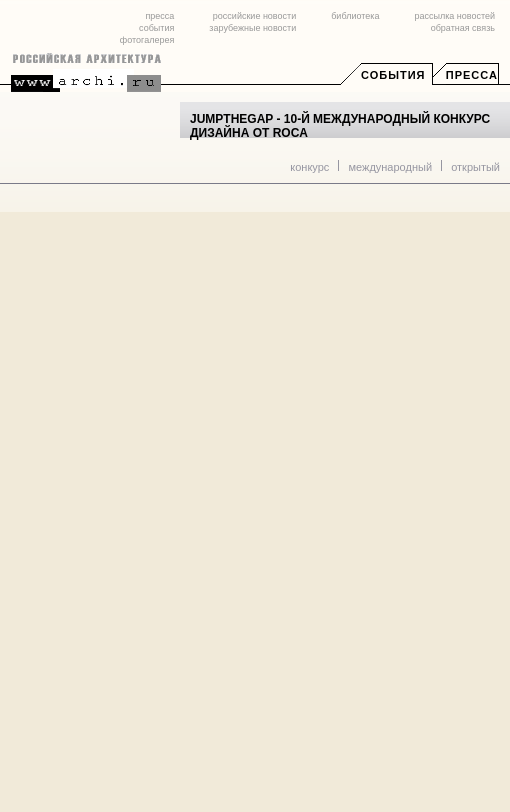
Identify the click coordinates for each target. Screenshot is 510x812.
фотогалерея (147, 40)
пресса (159, 16)
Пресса (472, 75)
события (156, 28)
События (393, 75)
